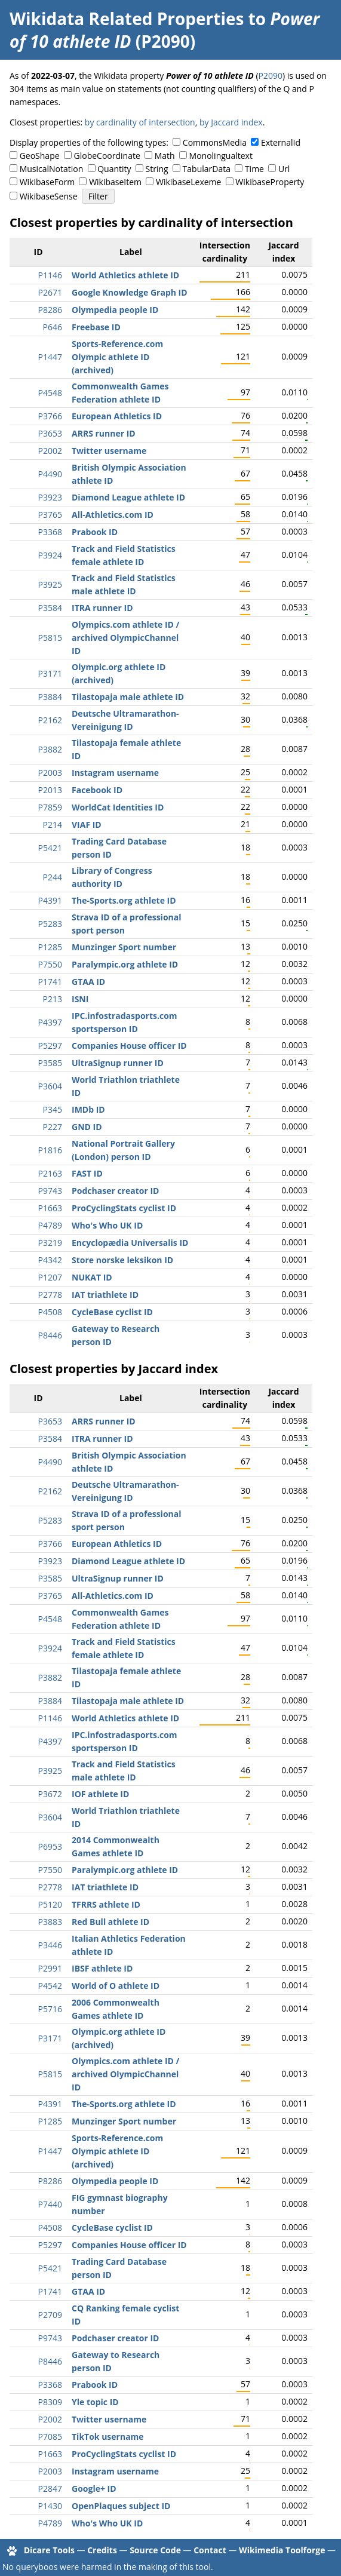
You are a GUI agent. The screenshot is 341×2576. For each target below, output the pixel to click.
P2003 (50, 772)
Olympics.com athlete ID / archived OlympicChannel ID (125, 637)
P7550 (50, 964)
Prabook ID (95, 532)
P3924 (50, 555)
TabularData (207, 168)
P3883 (50, 1921)
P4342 (50, 1260)
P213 (52, 999)
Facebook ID (97, 790)
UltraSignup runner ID (118, 1063)
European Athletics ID (117, 416)
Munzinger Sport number (124, 947)
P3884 (50, 696)
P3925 (50, 584)
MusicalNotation (52, 168)
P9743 (50, 1190)
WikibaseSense (49, 196)
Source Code (155, 2550)
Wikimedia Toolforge (282, 2550)
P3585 (50, 1063)
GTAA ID (88, 981)
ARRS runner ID (104, 433)
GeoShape (40, 155)
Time (254, 168)
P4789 (50, 1225)
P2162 (50, 720)
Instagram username (115, 772)
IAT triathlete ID (105, 1294)
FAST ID (87, 1173)
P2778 (50, 1294)
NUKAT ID (92, 1277)
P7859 (50, 807)
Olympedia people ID (115, 309)
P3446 (50, 1945)
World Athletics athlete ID (125, 275)
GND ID (87, 1126)
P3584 (50, 607)
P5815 (50, 637)
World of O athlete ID (115, 1985)
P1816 (50, 1150)
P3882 (50, 749)
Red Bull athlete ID (110, 1921)
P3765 (50, 514)
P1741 (50, 981)
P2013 (50, 790)
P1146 (50, 275)
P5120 (50, 1904)
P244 (52, 877)
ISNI (80, 999)
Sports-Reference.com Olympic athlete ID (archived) (117, 357)
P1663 (50, 1208)
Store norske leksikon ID (122, 1260)
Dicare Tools (49, 2550)
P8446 (50, 1335)
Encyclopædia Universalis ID (130, 1242)
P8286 (50, 309)
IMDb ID (88, 1109)
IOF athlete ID (100, 1794)
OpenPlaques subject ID (121, 2505)
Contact (209, 2550)
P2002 (50, 450)
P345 (52, 1109)
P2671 (50, 292)
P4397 (50, 1022)
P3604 (50, 1086)
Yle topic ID (95, 2402)
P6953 (50, 1846)
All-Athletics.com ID (112, 514)
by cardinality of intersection (140, 122)
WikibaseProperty (269, 182)
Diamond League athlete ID (128, 497)
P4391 (50, 900)
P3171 (50, 673)
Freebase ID (96, 327)
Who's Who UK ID (107, 1225)
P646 (52, 327)
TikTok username (108, 2436)
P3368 (50, 532)
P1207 (50, 1277)
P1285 (50, 947)
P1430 (50, 2505)
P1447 (50, 357)
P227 (52, 1126)
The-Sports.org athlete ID (124, 900)
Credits (102, 2550)
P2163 (50, 1173)
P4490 (50, 474)
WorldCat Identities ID (118, 807)
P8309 (50, 2402)
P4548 (50, 392)
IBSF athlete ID (102, 1968)
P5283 (50, 923)
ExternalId (280, 142)
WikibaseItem (115, 182)
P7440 (50, 2204)
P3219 (50, 1242)
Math (165, 155)
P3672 (50, 1794)
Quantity (114, 168)
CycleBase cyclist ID (112, 1312)
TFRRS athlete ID (106, 1904)
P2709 (50, 2314)
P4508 (50, 1312)
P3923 (50, 497)
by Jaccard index (231, 122)
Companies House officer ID (129, 1045)
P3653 (50, 433)
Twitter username (109, 450)
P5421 (50, 847)
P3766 (50, 416)
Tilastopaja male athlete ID (128, 696)
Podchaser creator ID (115, 1190)
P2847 (50, 2488)
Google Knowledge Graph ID (130, 292)
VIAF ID (87, 824)
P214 (52, 824)
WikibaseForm (47, 182)
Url (284, 168)
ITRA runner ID (102, 607)
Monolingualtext (221, 155)
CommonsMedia (215, 142)
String (157, 168)
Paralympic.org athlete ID (125, 964)
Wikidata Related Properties (127, 18)
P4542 (50, 1985)
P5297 (50, 1045)
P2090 (270, 75)
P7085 (50, 2436)
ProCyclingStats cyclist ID (124, 1208)
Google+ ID (94, 2488)
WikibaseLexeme (188, 182)
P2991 (50, 1968)
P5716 (50, 2009)
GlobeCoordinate (107, 155)
